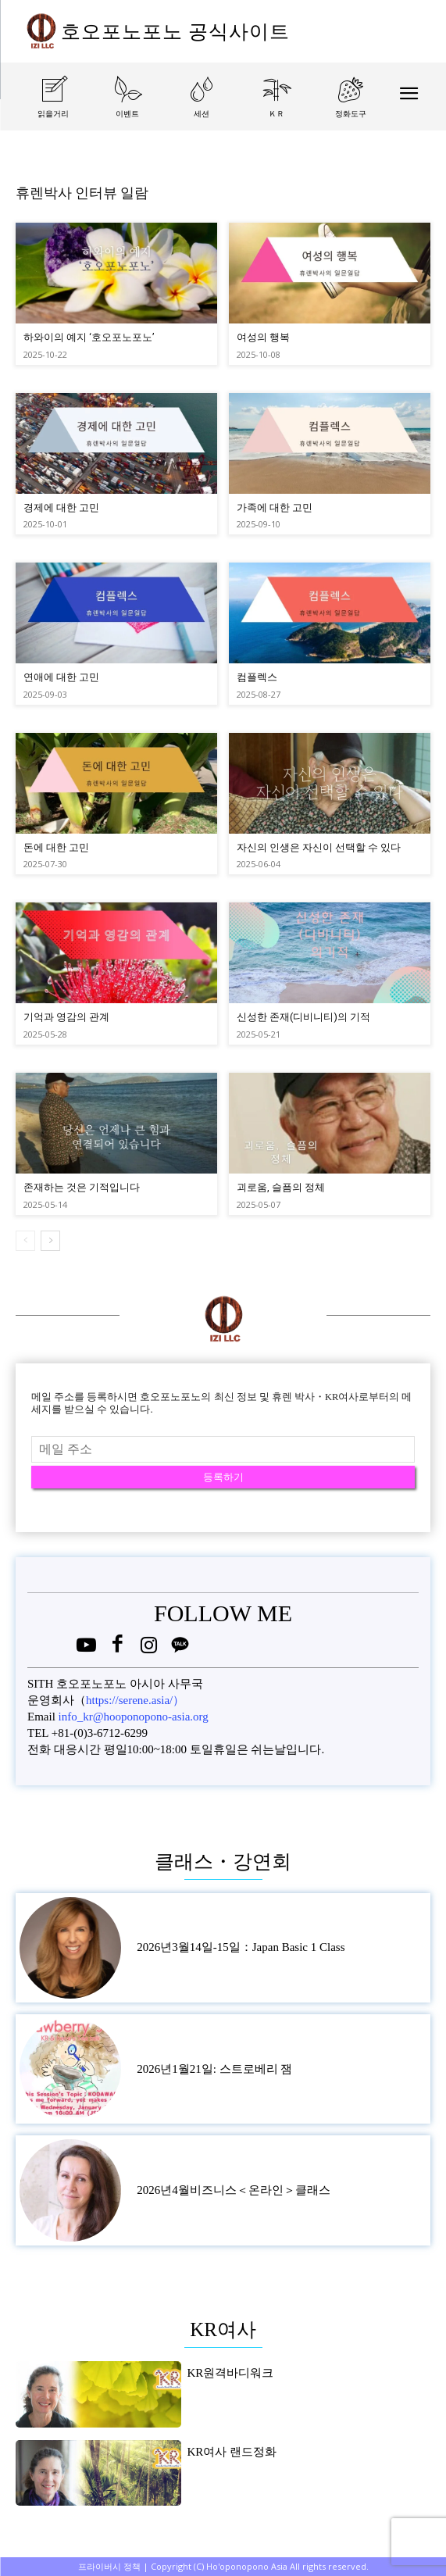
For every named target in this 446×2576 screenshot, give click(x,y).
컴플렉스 (257, 677)
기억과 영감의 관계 (66, 1017)
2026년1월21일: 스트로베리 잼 (214, 2069)
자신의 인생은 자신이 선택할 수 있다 (319, 847)
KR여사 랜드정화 (232, 2452)
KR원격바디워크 (230, 2373)
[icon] (86, 1648)
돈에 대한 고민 (56, 847)
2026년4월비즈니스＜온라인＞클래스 (233, 2190)
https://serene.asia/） (135, 1700)
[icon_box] (53, 111)
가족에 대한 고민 (274, 507)
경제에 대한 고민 (61, 507)
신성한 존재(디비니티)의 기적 (303, 1017)
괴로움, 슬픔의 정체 (281, 1187)
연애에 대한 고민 (61, 677)
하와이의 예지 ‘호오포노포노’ (89, 337)
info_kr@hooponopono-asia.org (134, 1716)
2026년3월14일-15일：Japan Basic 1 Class (240, 1947)
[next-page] (50, 1241)
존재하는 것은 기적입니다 (81, 1187)
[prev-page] (25, 1241)
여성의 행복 (263, 337)
